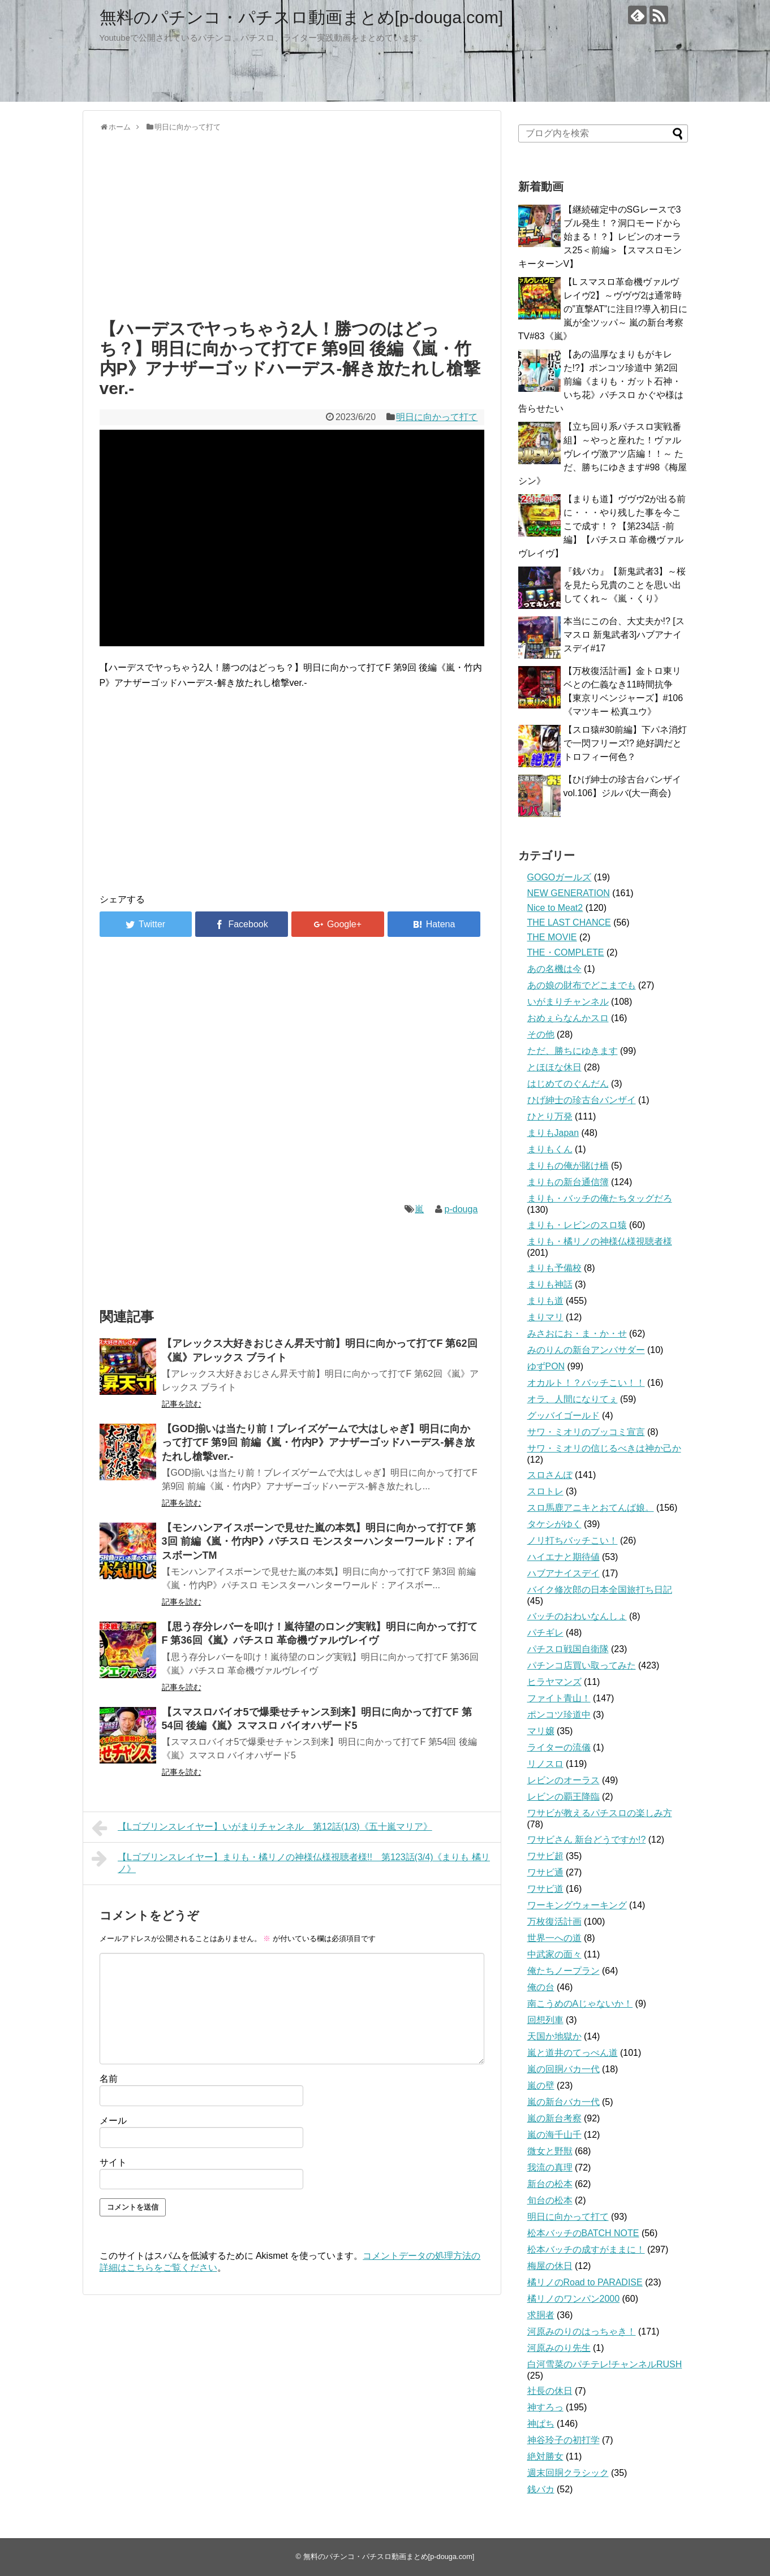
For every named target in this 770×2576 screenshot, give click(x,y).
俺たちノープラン (563, 1971)
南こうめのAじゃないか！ (580, 2003)
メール (113, 2120)
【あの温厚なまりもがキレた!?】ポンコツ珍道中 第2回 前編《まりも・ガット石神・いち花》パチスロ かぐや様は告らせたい (600, 381)
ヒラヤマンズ (554, 1682)
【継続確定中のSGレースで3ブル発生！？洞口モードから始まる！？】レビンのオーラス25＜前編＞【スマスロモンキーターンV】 (600, 237)
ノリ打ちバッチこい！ (572, 1540)
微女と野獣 (550, 2151)
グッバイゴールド (563, 1415)
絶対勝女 (545, 2456)
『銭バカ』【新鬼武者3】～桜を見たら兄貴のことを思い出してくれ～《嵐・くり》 (624, 585)
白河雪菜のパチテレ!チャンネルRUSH (604, 2364)
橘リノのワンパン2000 (573, 2298)
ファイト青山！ (559, 1698)
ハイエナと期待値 (563, 1557)
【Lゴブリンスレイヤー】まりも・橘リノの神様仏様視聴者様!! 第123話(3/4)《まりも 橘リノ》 (291, 1861)
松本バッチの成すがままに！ (586, 2249)
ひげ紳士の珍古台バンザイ (581, 1100)
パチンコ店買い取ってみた (581, 1665)
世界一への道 (554, 1938)
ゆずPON (546, 1366)
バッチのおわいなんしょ (577, 1616)
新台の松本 (550, 2184)
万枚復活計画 (554, 1921)
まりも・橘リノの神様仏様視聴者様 (599, 1241)
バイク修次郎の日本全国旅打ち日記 (599, 1589)
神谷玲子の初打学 (563, 2440)
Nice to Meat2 (555, 908)
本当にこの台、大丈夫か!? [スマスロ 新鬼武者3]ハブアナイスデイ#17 (624, 634)
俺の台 (540, 1987)
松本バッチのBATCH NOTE (583, 2233)
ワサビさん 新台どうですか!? (586, 1839)
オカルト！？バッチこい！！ (586, 1383)
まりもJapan (553, 1133)
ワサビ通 (545, 1872)
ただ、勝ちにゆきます (572, 1051)
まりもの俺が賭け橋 (568, 1165)
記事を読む (181, 1403)
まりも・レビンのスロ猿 (577, 1225)
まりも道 (545, 1301)
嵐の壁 (540, 2085)
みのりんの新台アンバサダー (586, 1350)
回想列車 (545, 2020)
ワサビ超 (545, 1856)
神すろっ (545, 2407)
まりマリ (545, 1317)
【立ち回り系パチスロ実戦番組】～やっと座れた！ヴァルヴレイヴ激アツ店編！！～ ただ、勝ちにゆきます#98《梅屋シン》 (602, 454)
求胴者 (540, 2315)
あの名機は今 (554, 969)
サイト (113, 2162)
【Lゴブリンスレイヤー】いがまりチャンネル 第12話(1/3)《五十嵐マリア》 (262, 1828)
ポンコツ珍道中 (559, 1714)
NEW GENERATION (568, 893)
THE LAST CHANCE (569, 922)
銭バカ (540, 2489)
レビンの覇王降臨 (563, 1796)
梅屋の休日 (550, 2266)
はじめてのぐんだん (568, 1083)
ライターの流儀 (559, 1747)
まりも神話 (550, 1284)
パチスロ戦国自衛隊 (568, 1649)
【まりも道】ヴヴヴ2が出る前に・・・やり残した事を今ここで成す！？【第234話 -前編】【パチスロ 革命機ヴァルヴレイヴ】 (602, 526)
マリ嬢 (540, 1731)
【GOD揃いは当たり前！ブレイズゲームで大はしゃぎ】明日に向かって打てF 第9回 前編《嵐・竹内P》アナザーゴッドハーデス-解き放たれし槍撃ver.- (318, 1442)
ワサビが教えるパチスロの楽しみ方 (599, 1813)
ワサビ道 (545, 1889)
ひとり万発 (550, 1116)
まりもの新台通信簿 (568, 1182)
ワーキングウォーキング (577, 1905)
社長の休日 (550, 2391)
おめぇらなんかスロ (568, 1018)
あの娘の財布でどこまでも (581, 985)
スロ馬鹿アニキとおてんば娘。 (590, 1507)
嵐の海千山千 (554, 2135)
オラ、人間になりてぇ (572, 1399)
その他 (540, 1034)
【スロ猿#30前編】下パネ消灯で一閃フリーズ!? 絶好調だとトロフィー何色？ (625, 743)
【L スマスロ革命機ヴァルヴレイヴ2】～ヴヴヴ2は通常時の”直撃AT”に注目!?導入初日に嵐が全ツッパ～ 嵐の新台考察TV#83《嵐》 (602, 309)
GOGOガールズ (559, 877)
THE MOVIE (552, 937)
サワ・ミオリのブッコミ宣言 (586, 1432)
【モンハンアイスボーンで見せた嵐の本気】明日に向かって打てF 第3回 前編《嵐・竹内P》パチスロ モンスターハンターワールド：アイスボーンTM (319, 1541)
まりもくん (550, 1149)
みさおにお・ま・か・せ (577, 1333)
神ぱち (540, 2423)
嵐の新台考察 (554, 2118)
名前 (109, 2079)
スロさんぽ (550, 1475)
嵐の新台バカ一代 (563, 2102)
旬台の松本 (550, 2200)
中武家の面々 (554, 1954)
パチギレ (545, 1632)
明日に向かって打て (437, 417)
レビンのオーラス (563, 1780)
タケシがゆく (554, 1524)
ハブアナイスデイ (563, 1573)
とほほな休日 (554, 1067)
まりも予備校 (554, 1268)
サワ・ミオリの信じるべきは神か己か (604, 1448)
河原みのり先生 (559, 2348)
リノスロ (545, 1764)
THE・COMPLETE (565, 952)
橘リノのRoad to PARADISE (585, 2282)
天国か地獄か (554, 2036)
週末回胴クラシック (568, 2473)
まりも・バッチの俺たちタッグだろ (599, 1198)
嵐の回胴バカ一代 (563, 2069)
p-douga (461, 1209)
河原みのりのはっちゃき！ (581, 2331)
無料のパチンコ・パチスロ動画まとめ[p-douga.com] (302, 17)
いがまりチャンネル (568, 1001)
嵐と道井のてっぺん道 (572, 2053)
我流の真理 (550, 2167)
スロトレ (545, 1491)
